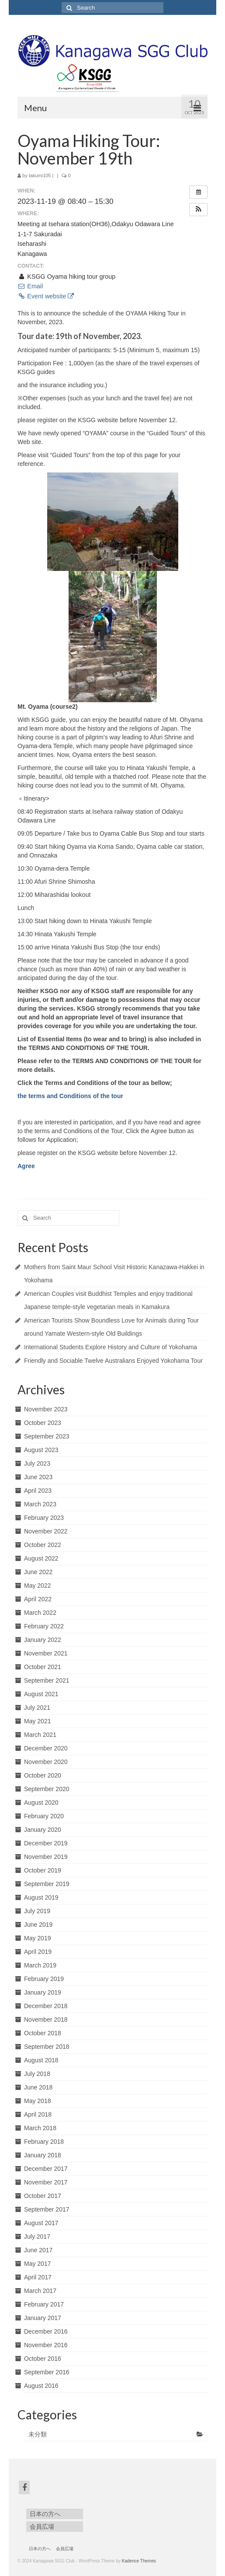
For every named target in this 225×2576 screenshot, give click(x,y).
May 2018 (37, 2100)
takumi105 (40, 175)
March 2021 (40, 1734)
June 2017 (38, 2250)
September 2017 (46, 2209)
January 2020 (42, 1829)
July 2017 (37, 2236)
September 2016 (46, 2372)
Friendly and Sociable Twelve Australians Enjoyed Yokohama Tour (113, 1360)
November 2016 (46, 2345)
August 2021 (41, 1694)
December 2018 (46, 2005)
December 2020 (46, 1748)
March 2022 (40, 1612)
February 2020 (44, 1816)
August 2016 (41, 2385)
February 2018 (44, 2141)
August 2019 (41, 1897)
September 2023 (46, 1436)
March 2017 (40, 2290)
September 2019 (46, 1883)
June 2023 (38, 1477)
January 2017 (42, 2317)
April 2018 (38, 2114)
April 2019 (38, 1951)
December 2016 (46, 2331)
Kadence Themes (139, 2560)
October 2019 (42, 1870)
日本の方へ (45, 2513)
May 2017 (37, 2263)
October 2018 (42, 2033)
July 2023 (37, 1463)
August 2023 (41, 1449)
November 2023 (46, 1409)
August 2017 (41, 2222)
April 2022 (38, 1599)
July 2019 (37, 1911)
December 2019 (46, 1843)
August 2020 (41, 1802)
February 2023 (44, 1517)
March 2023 (40, 1504)
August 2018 (41, 2060)
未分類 (37, 2434)
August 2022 (41, 1558)
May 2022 (37, 1585)
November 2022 (46, 1531)
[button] (198, 209)
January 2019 (42, 1992)
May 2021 (37, 1721)
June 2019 (38, 1924)
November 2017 (46, 2182)
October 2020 (42, 1775)
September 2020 (46, 1788)
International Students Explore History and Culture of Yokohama (110, 1347)
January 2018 (42, 2155)
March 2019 (40, 1965)
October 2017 (42, 2195)
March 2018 (40, 2128)
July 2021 (37, 1707)
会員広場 (42, 2526)
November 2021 (46, 1653)
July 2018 (37, 2073)
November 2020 (46, 1761)
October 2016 (42, 2358)
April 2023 (38, 1490)
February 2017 (44, 2304)
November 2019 (46, 1856)
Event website (45, 296)
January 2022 (42, 1639)
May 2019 (37, 1938)
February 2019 (44, 1978)
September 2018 (46, 2046)
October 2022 (42, 1544)
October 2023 (42, 1422)
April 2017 (38, 2277)
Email (30, 286)
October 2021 (42, 1666)
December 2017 (46, 2168)
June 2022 (38, 1571)
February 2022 (44, 1626)
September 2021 (46, 1680)
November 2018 (46, 2019)
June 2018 (38, 2087)
